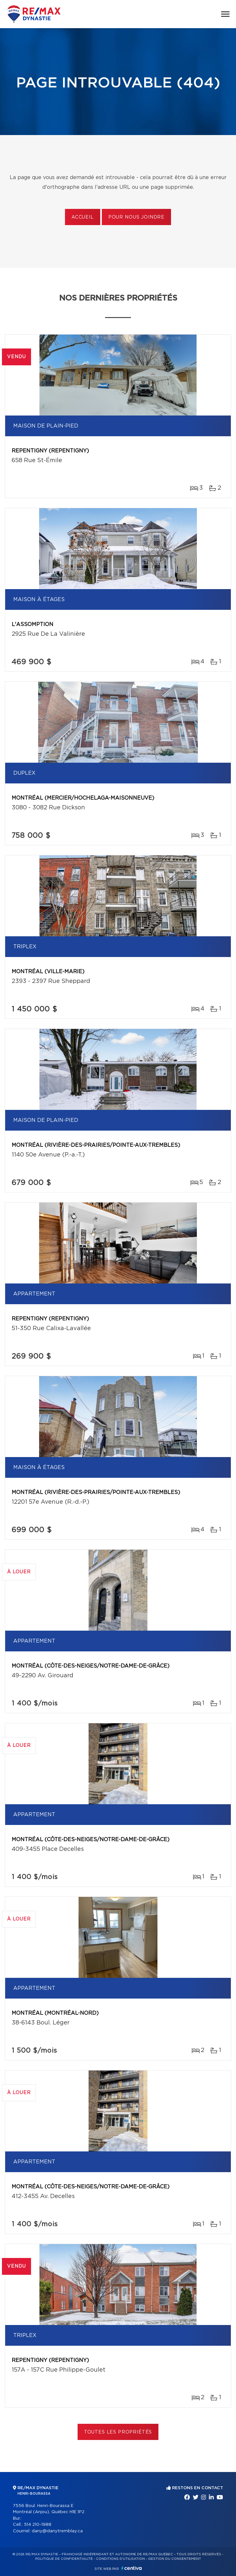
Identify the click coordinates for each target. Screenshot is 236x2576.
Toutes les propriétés (118, 2432)
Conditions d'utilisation (120, 2558)
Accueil (82, 217)
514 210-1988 (37, 2525)
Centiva (131, 2568)
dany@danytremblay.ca (57, 2531)
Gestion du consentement (174, 2558)
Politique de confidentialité (64, 2558)
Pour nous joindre (136, 217)
